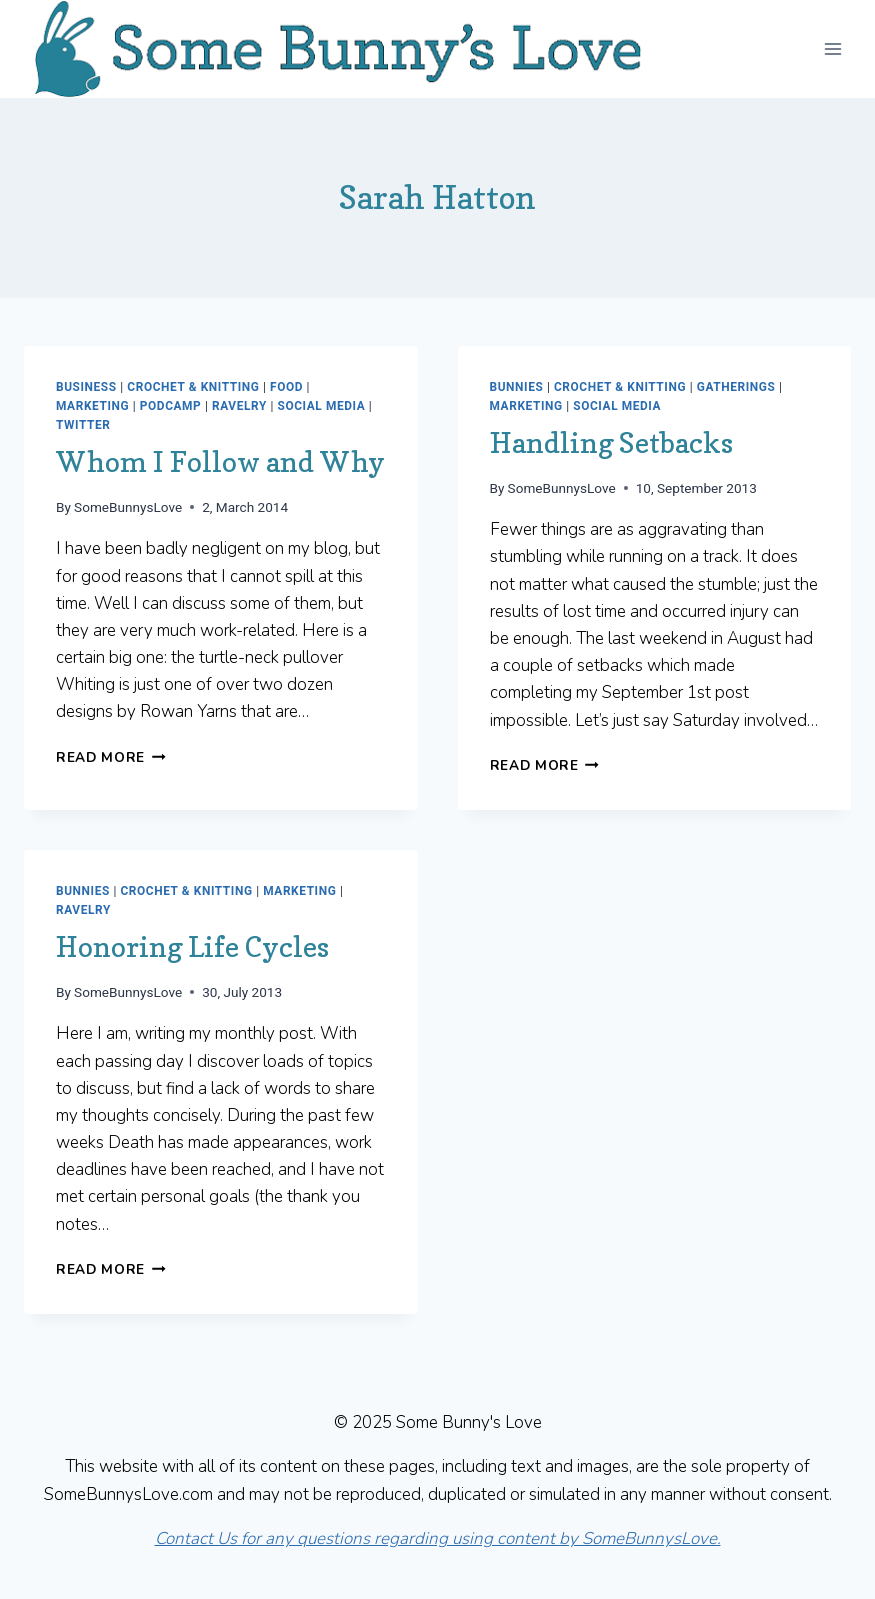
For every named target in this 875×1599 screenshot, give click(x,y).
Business (86, 387)
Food (286, 387)
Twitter (83, 425)
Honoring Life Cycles (192, 947)
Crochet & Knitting (193, 387)
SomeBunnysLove (128, 507)
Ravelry (239, 406)
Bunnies (517, 387)
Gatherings (736, 387)
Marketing (92, 406)
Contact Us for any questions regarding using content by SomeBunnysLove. (438, 1538)
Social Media (321, 406)
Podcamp (171, 406)
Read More (111, 757)
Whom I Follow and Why (220, 462)
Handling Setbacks (611, 443)
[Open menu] (832, 48)
